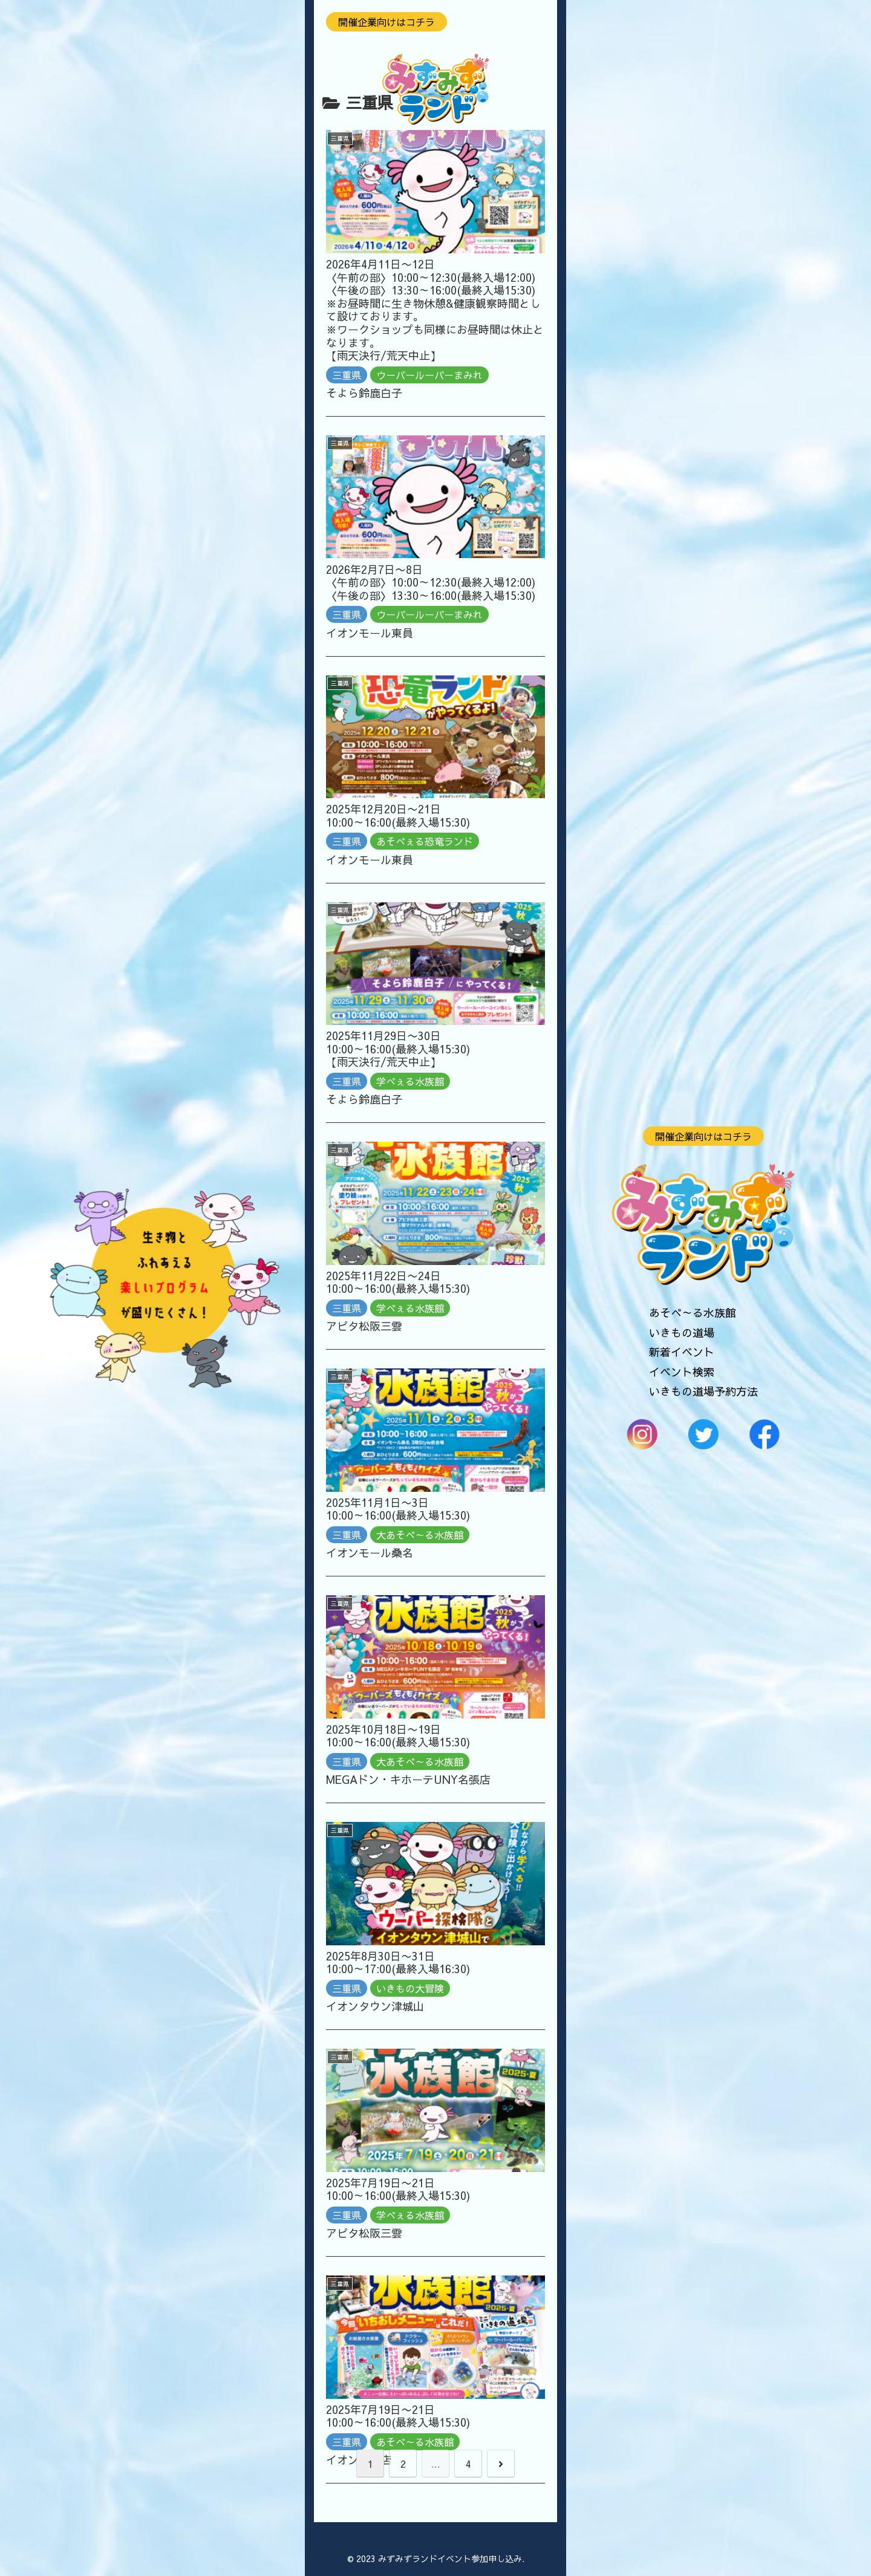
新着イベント (681, 1351)
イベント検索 (681, 1371)
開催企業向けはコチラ (703, 1136)
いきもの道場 (681, 1332)
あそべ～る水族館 (692, 1312)
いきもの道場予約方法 (703, 1391)
